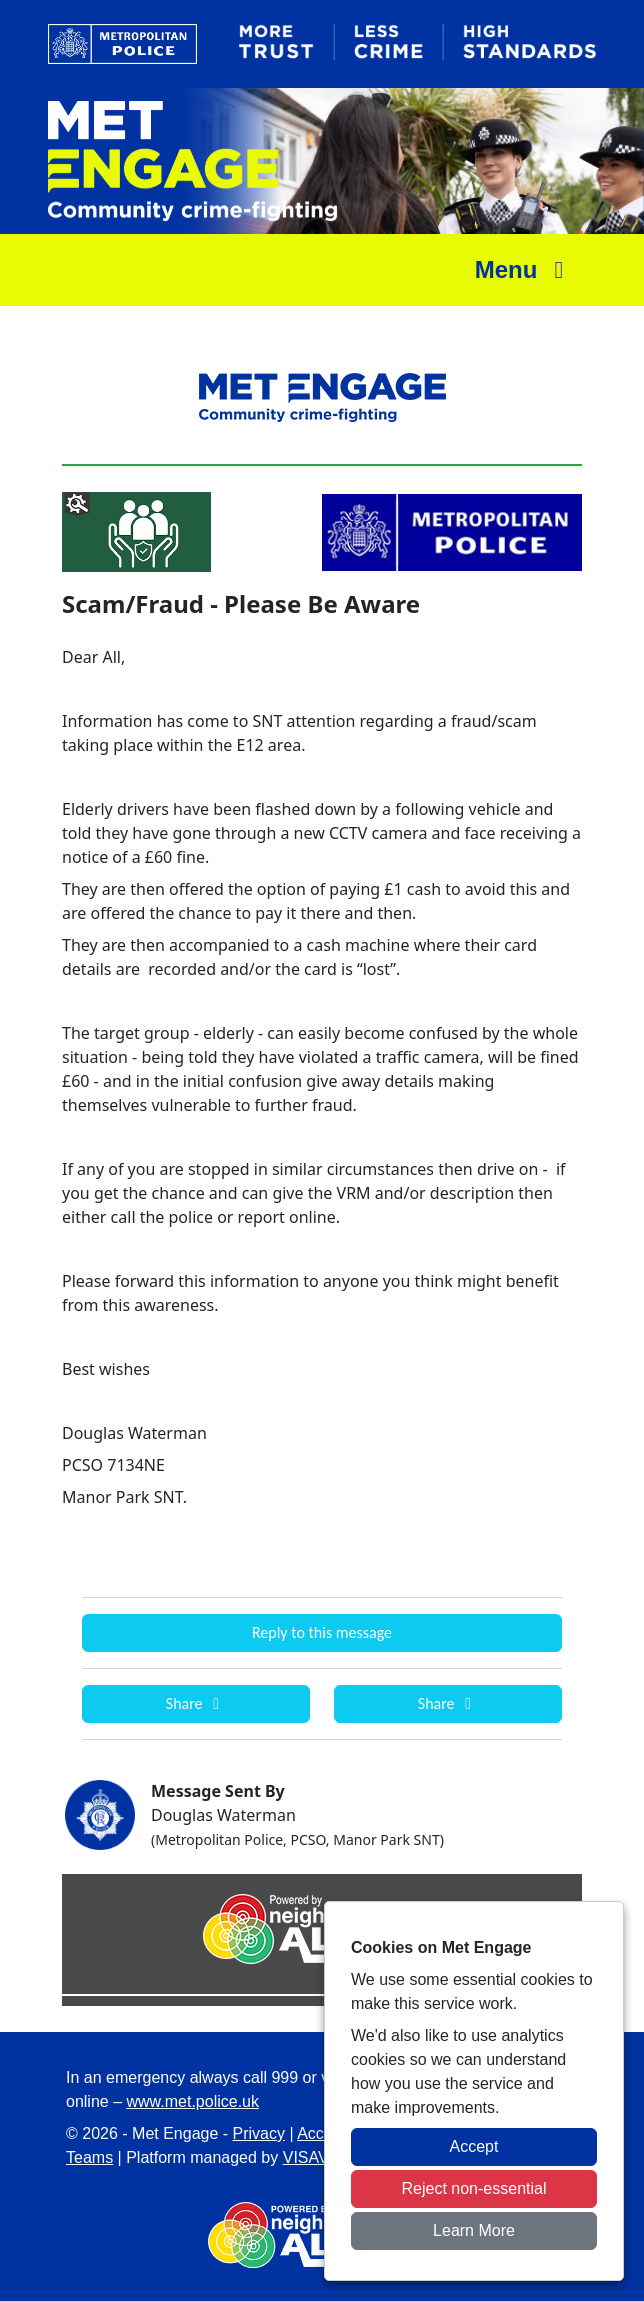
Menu (524, 269)
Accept (474, 2146)
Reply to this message (322, 1632)
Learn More (474, 2230)
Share (196, 1703)
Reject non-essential (474, 2188)
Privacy (259, 2133)
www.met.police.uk (193, 2101)
